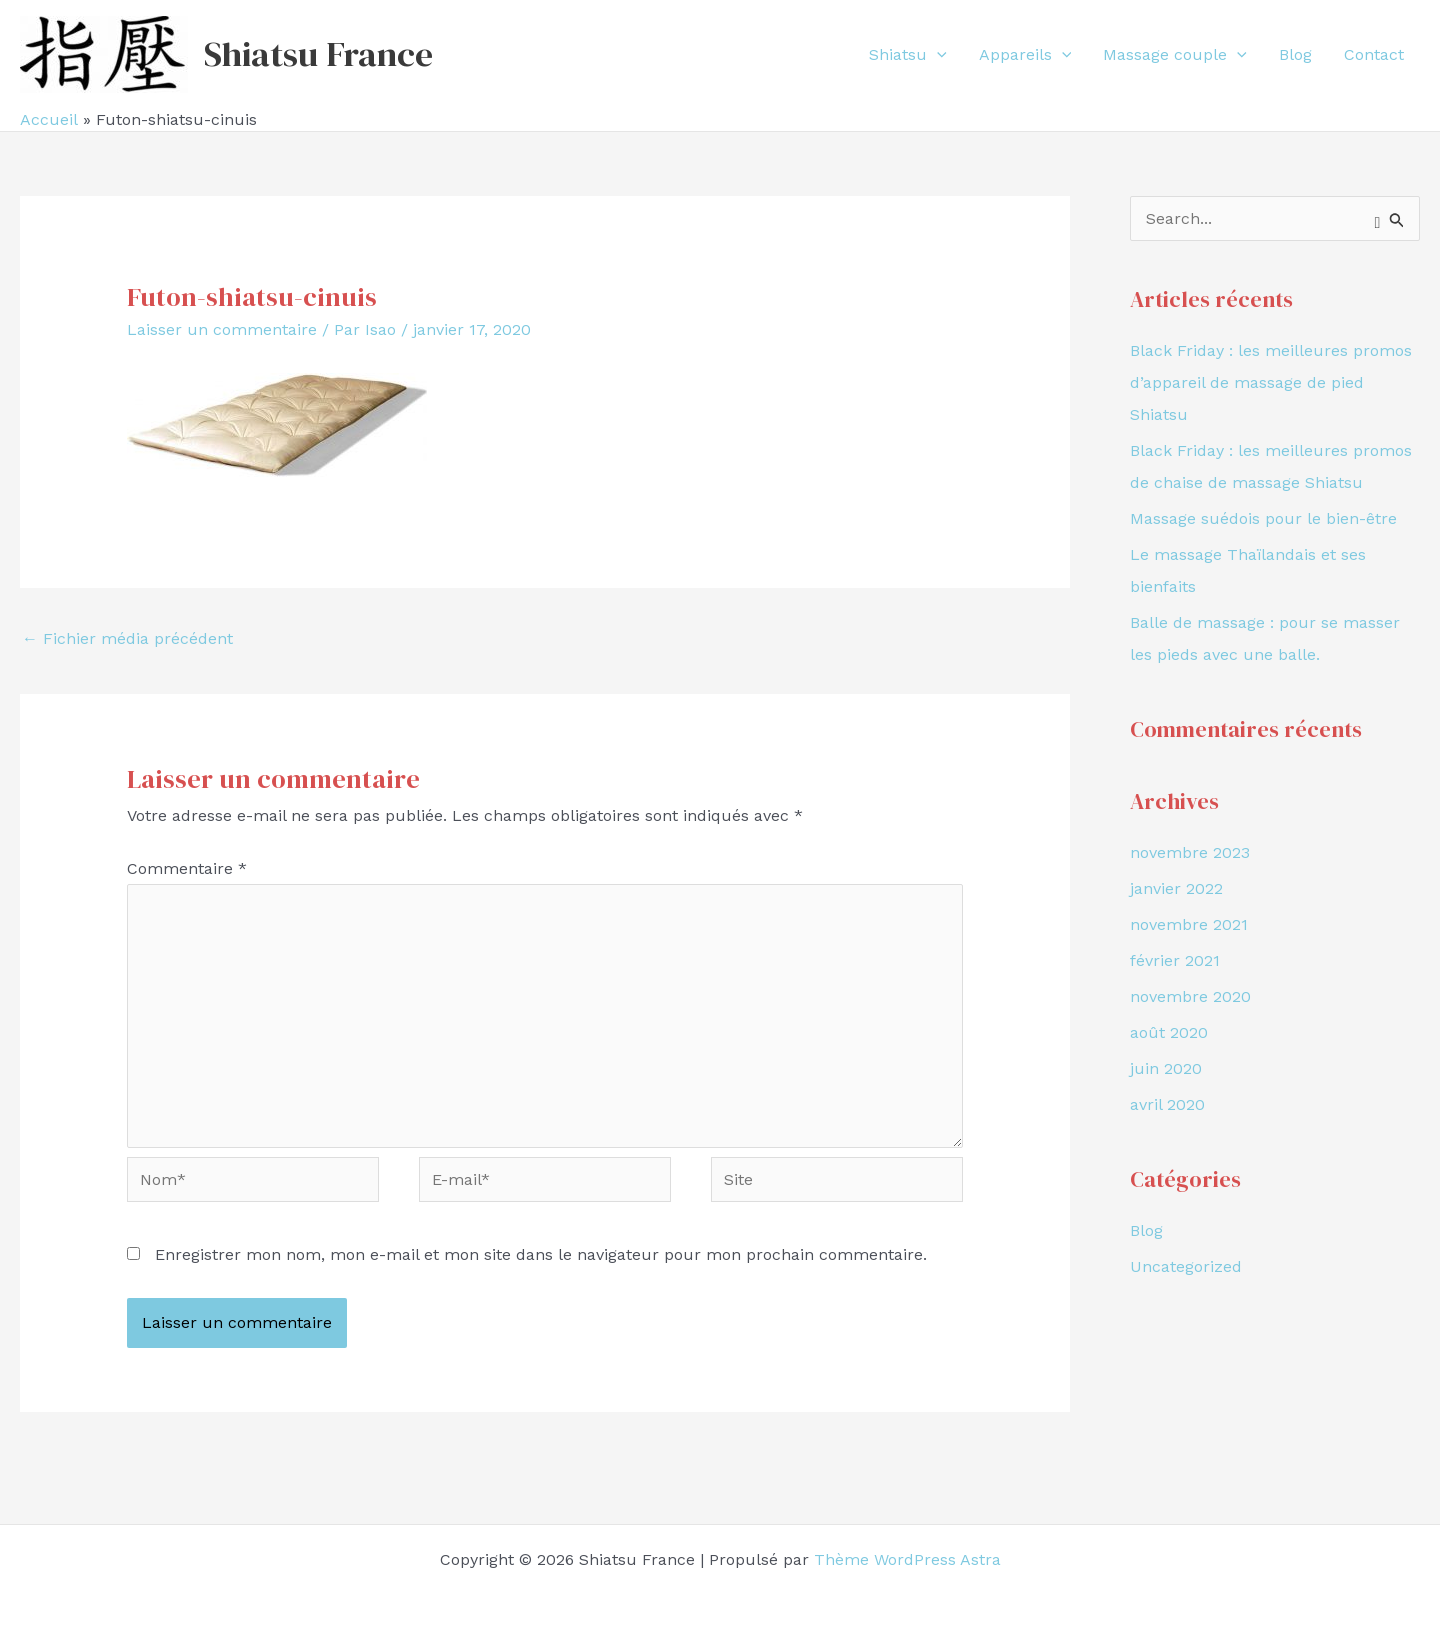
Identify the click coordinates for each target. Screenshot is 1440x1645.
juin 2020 (1166, 1068)
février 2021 (1175, 960)
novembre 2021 (1189, 924)
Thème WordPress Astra (907, 1559)
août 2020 (1169, 1032)
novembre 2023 (1190, 852)
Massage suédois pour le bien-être (1263, 518)
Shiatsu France (318, 54)
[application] (937, 55)
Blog (1146, 1230)
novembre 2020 (1190, 996)
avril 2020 (1167, 1104)
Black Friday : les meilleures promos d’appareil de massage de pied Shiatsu (1271, 382)
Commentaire (187, 868)
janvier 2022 (1176, 888)
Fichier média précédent (127, 638)
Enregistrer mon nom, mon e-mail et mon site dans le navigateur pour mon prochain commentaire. (541, 1254)
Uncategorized (1186, 1266)
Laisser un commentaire (222, 329)
